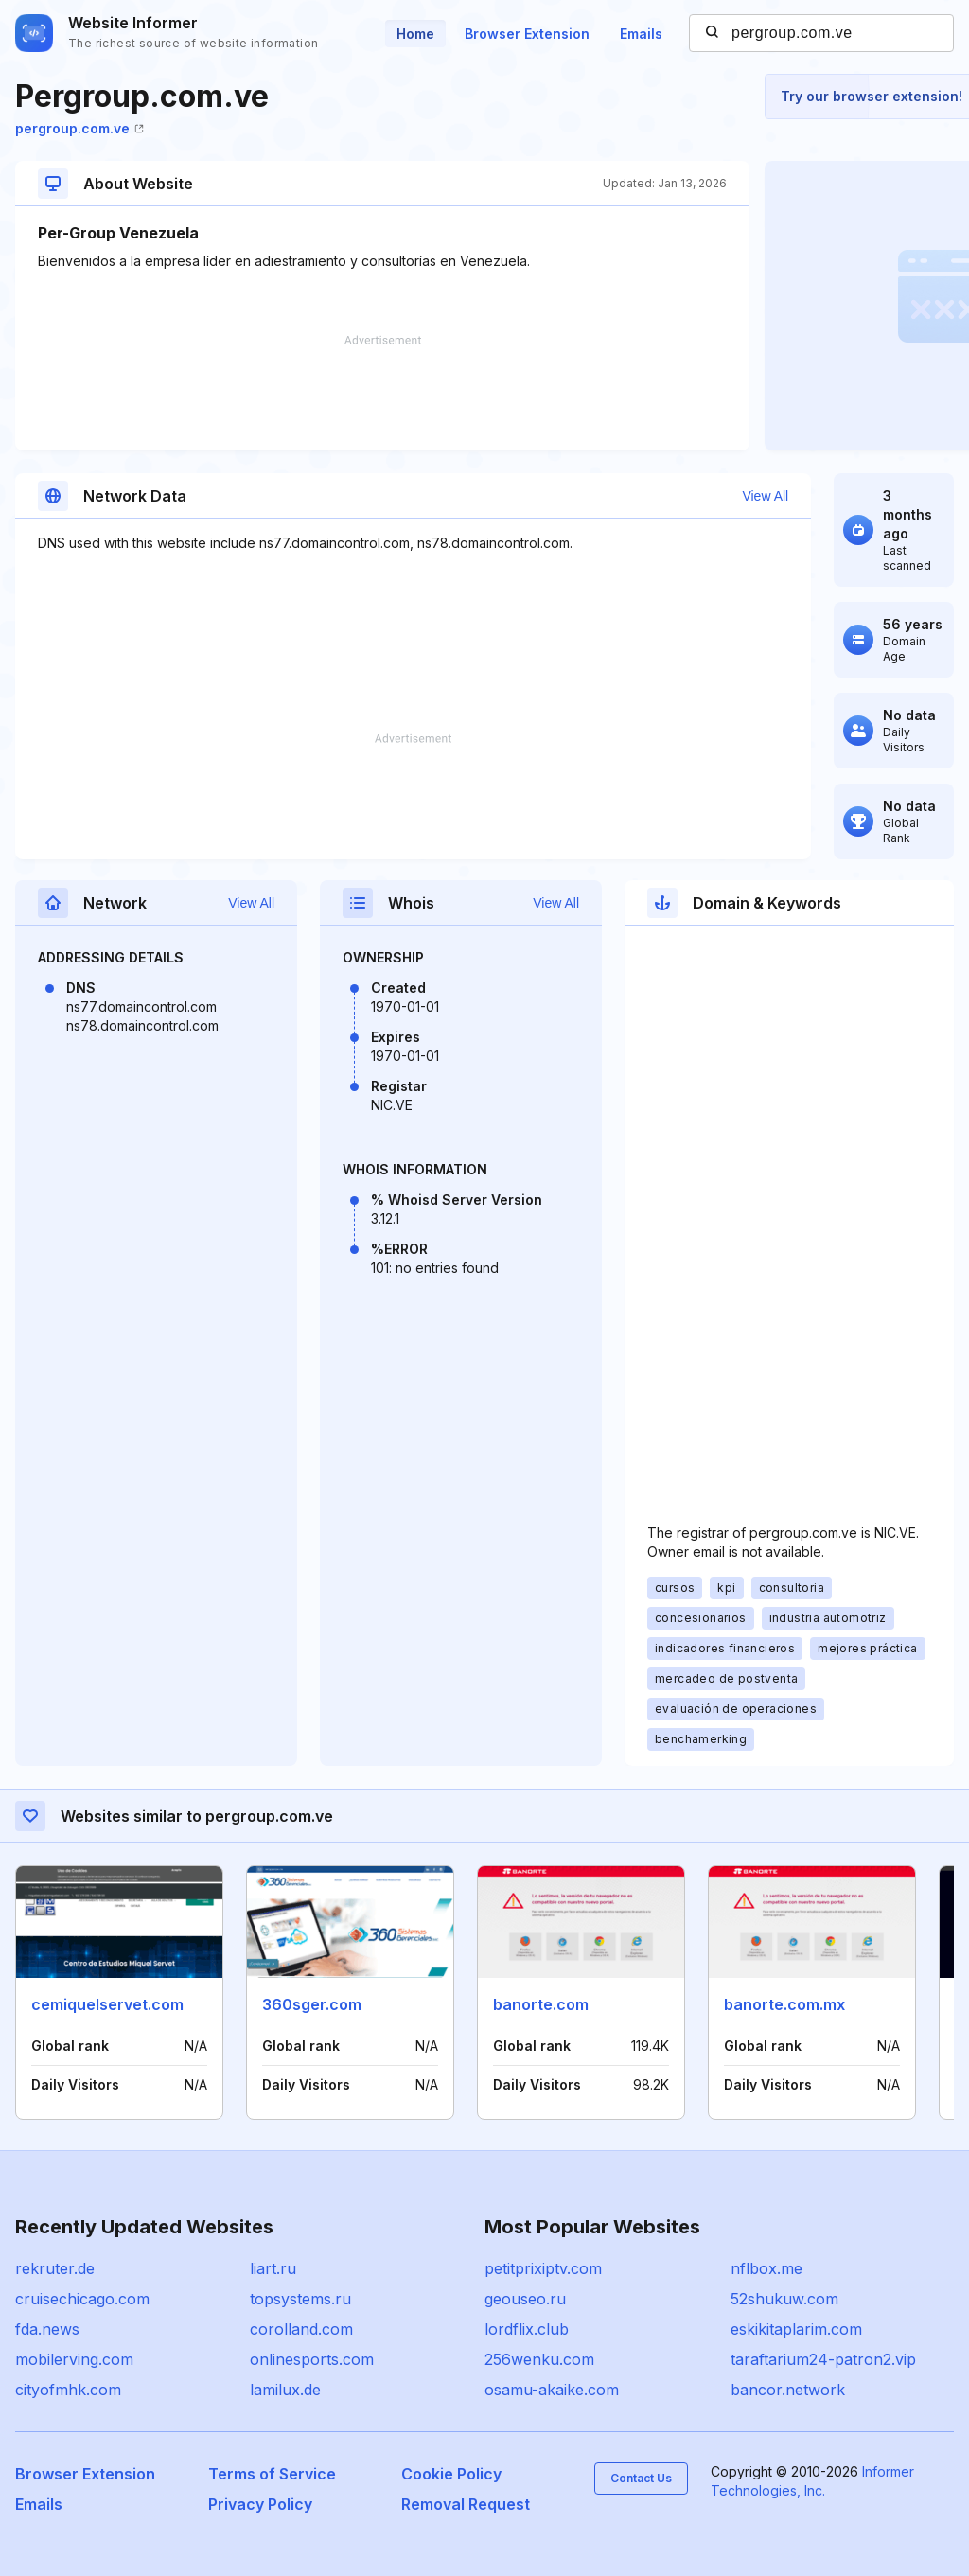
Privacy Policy (260, 2504)
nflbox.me (766, 2268)
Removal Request (465, 2504)
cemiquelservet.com (107, 2004)
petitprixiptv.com (543, 2268)
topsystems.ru (300, 2298)
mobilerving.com (74, 2359)
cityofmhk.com (68, 2389)
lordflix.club (526, 2329)
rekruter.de (55, 2268)
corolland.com (301, 2329)
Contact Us (641, 2478)
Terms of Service (272, 2473)
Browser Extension (527, 34)
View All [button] (765, 495)
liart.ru (273, 2268)
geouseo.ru (525, 2298)
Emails (641, 34)
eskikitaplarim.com (796, 2329)
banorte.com (541, 2004)
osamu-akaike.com (551, 2389)
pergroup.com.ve (79, 128)
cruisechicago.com (82, 2298)
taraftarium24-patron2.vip (823, 2359)
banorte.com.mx (784, 2004)
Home (415, 34)
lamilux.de (285, 2389)
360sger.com (311, 2004)
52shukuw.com (784, 2298)
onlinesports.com (312, 2359)
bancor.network (788, 2389)
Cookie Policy (451, 2473)
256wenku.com (539, 2359)
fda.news (47, 2329)
